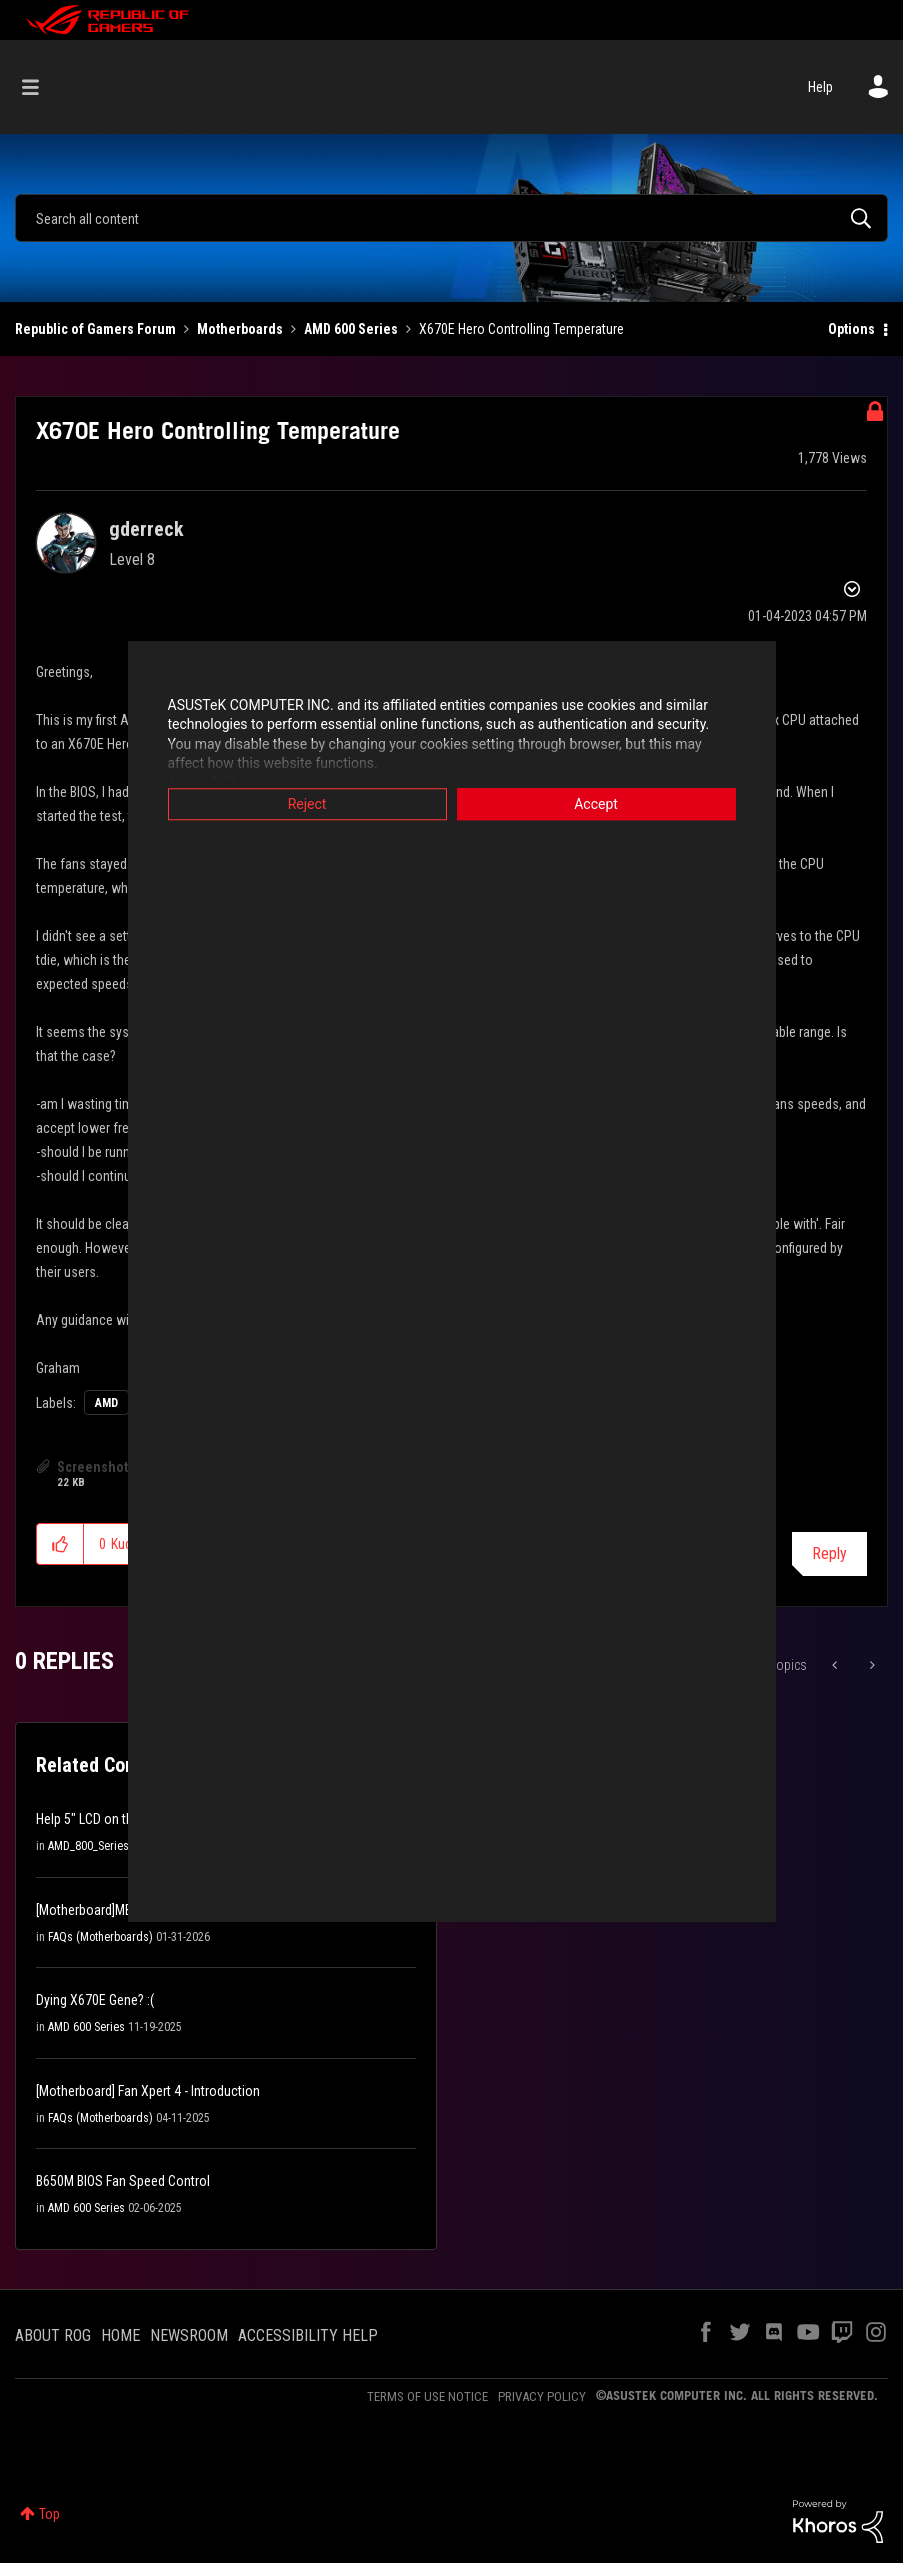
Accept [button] (596, 804)
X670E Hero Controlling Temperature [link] (521, 329)
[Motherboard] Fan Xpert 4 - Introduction (148, 2091)
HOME (120, 2335)
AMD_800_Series (88, 1846)
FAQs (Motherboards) (100, 1937)
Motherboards (240, 329)
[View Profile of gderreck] (146, 529)
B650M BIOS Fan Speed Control (123, 2181)
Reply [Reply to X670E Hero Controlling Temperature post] (829, 1553)
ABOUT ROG (53, 2335)
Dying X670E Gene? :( (95, 2000)
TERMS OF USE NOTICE (427, 2396)
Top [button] (49, 2514)
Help (820, 87)
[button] (60, 1544)
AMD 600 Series (351, 329)
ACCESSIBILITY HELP (308, 2335)
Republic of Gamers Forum (95, 329)
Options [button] (851, 329)
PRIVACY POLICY (542, 2396)
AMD (106, 1403)
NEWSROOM (189, 2335)
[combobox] (451, 218)
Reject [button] (307, 804)
